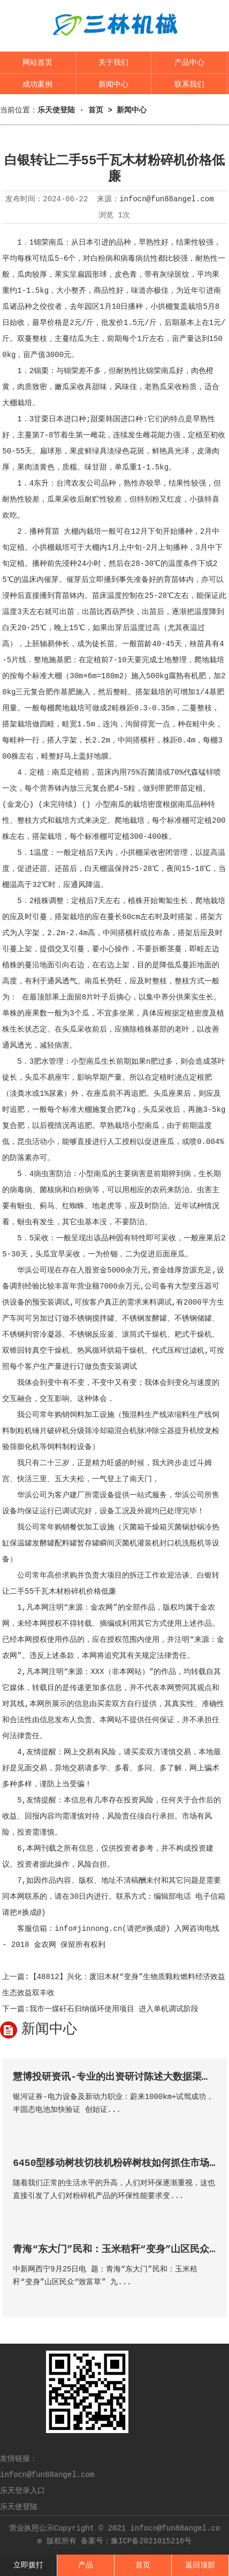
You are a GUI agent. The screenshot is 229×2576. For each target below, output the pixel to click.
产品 (85, 2565)
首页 (142, 2565)
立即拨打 (28, 2565)
